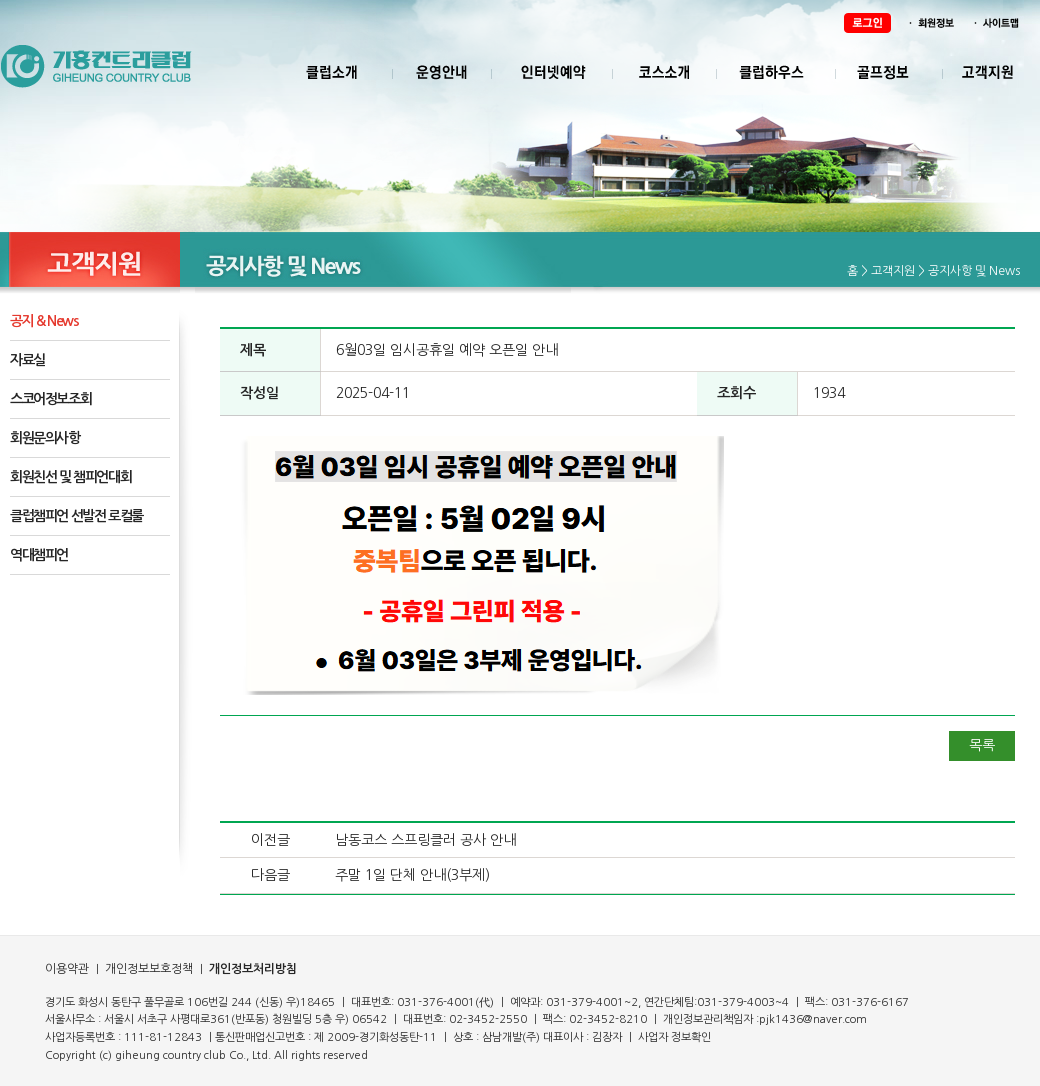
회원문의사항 (45, 438)
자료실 (27, 360)
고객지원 (893, 271)
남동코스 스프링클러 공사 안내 (425, 840)
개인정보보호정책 (147, 969)
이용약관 (67, 969)
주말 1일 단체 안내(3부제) (412, 875)
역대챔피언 (39, 555)
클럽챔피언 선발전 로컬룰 (76, 516)
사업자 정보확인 (674, 1037)
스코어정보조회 (50, 399)
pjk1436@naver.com (813, 1019)
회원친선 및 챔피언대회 (70, 477)
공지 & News (44, 321)
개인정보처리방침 (253, 969)
